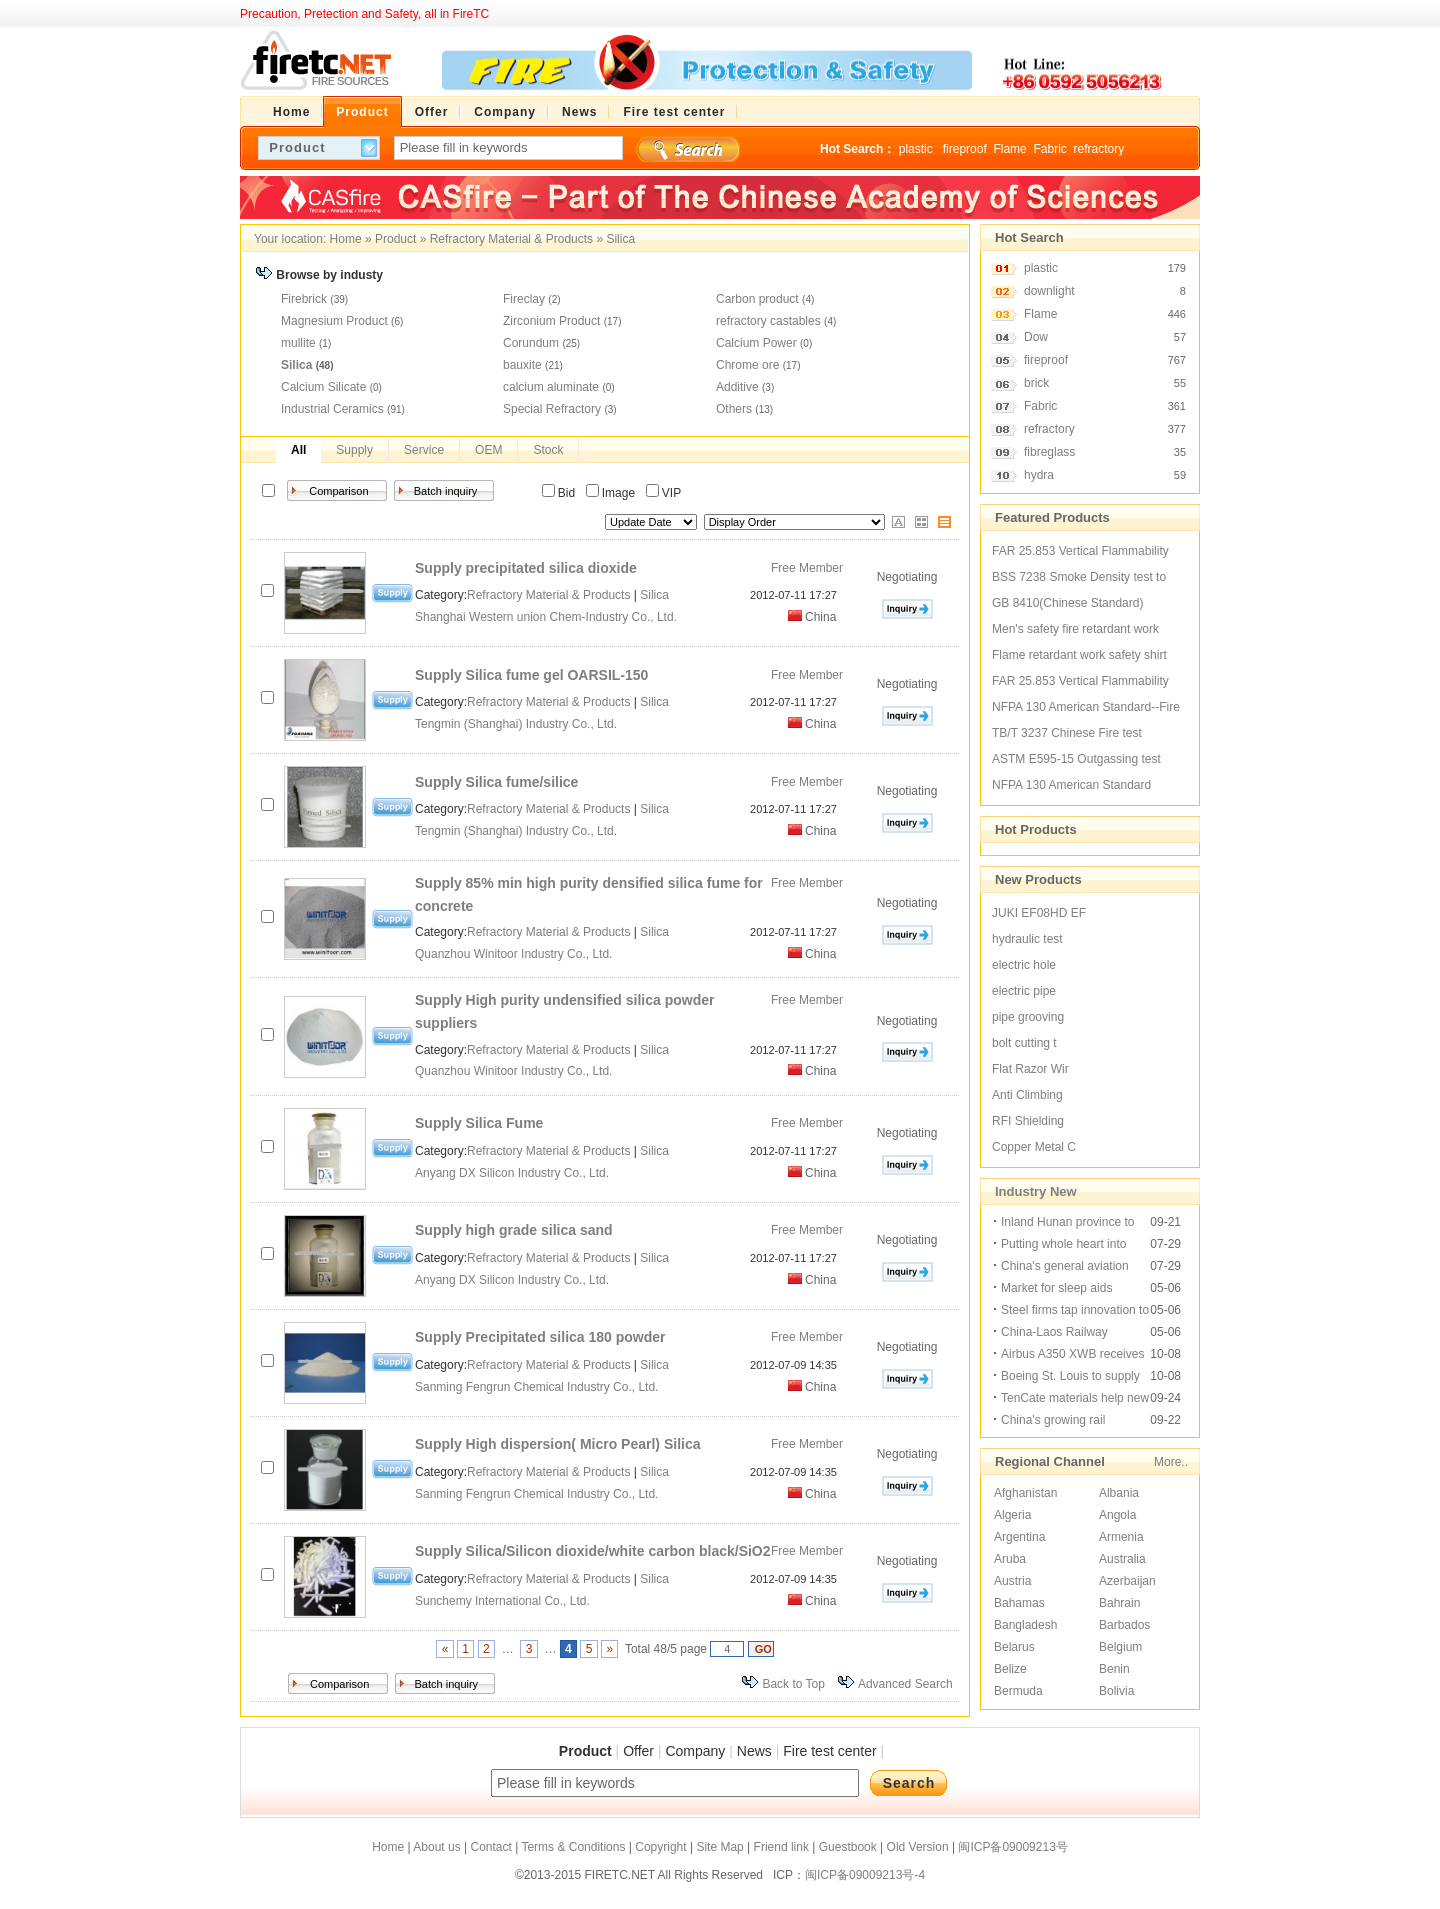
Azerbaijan (1127, 1581)
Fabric (1049, 149)
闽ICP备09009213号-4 (865, 1875)
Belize (1010, 1669)
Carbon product (757, 299)
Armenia (1121, 1537)
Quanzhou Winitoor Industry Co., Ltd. (515, 954)
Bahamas (1019, 1603)
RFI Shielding (1028, 1121)
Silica (620, 239)
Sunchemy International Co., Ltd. (504, 1601)
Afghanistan (1025, 1493)
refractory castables (768, 321)
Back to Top (793, 1684)
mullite (298, 343)
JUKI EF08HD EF (1039, 913)
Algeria (1012, 1515)
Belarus (1014, 1647)
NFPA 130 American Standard (1071, 785)
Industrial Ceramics (332, 409)
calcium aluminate (551, 387)
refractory (1098, 149)
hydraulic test (1027, 939)
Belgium (1120, 1647)
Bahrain (1119, 1603)
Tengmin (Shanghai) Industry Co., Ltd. (517, 724)
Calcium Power (756, 343)
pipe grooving (1028, 1017)
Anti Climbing (1027, 1095)
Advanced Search (905, 1684)
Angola (1117, 1515)
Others (734, 409)
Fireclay (524, 299)
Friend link (781, 1847)
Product (395, 239)
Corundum (531, 343)
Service (424, 450)
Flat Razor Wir (1030, 1069)
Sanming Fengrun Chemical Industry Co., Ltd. (538, 1387)
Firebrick (304, 299)
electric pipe (1024, 991)
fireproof (965, 149)
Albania (1119, 1493)
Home (346, 239)
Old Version (918, 1847)
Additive (737, 387)
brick (1036, 383)
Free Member (807, 568)
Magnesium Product (334, 321)
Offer (638, 1751)
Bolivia (1116, 1691)
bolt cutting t (1024, 1043)
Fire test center (829, 1751)
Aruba (1010, 1559)
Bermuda (1018, 1691)
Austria (1012, 1581)
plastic (917, 149)
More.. (1171, 1462)
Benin (1114, 1669)
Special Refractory (552, 409)
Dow (1036, 337)
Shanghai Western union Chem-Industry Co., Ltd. (547, 617)
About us (436, 1847)
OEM (488, 450)
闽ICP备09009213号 (1012, 1847)
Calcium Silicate (323, 387)
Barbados (1124, 1625)
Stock (548, 450)
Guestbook (848, 1847)
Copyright (660, 1847)
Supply (354, 450)
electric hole (1024, 965)
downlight (1049, 291)
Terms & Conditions (573, 1847)
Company (695, 1751)
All (298, 450)
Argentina (1019, 1537)
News (754, 1751)
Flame (1009, 149)
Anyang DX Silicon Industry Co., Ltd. (513, 1173)
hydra (1039, 475)
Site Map (719, 1847)
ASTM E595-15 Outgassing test (1076, 759)
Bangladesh (1025, 1625)
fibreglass (1049, 452)
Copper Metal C (1034, 1147)
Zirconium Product (551, 321)
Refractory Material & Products (511, 239)
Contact (490, 1847)
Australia (1122, 1559)
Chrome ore (747, 365)
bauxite (522, 365)
